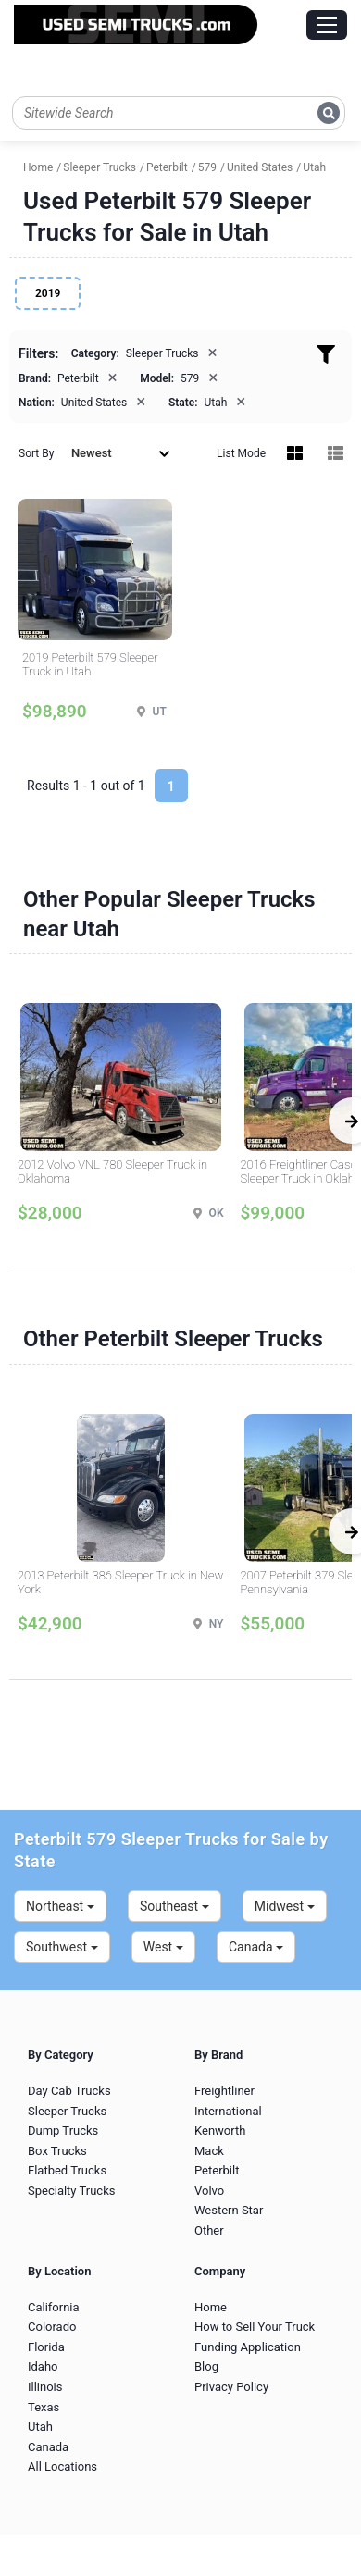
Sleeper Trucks (67, 2111)
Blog (206, 2366)
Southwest (62, 1946)
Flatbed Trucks (67, 2170)
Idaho (43, 2366)
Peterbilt (216, 2170)
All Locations (62, 2466)
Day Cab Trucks (69, 2091)
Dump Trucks (63, 2130)
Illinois (45, 2387)
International (228, 2111)
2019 (47, 293)
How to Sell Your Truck (254, 2327)
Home (210, 2307)
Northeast (60, 1906)
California (54, 2307)
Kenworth (219, 2130)
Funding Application (247, 2347)
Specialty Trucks (71, 2191)
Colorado (52, 2327)
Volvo (209, 2191)
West (163, 1946)
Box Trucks (57, 2151)
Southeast (174, 1906)
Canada (256, 1946)
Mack (209, 2151)
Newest (120, 453)
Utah (40, 2427)
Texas (43, 2407)
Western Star (228, 2210)
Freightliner (224, 2091)
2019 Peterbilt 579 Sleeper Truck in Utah (90, 664)
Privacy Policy (231, 2387)
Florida (46, 2347)
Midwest (285, 1906)
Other (209, 2230)
